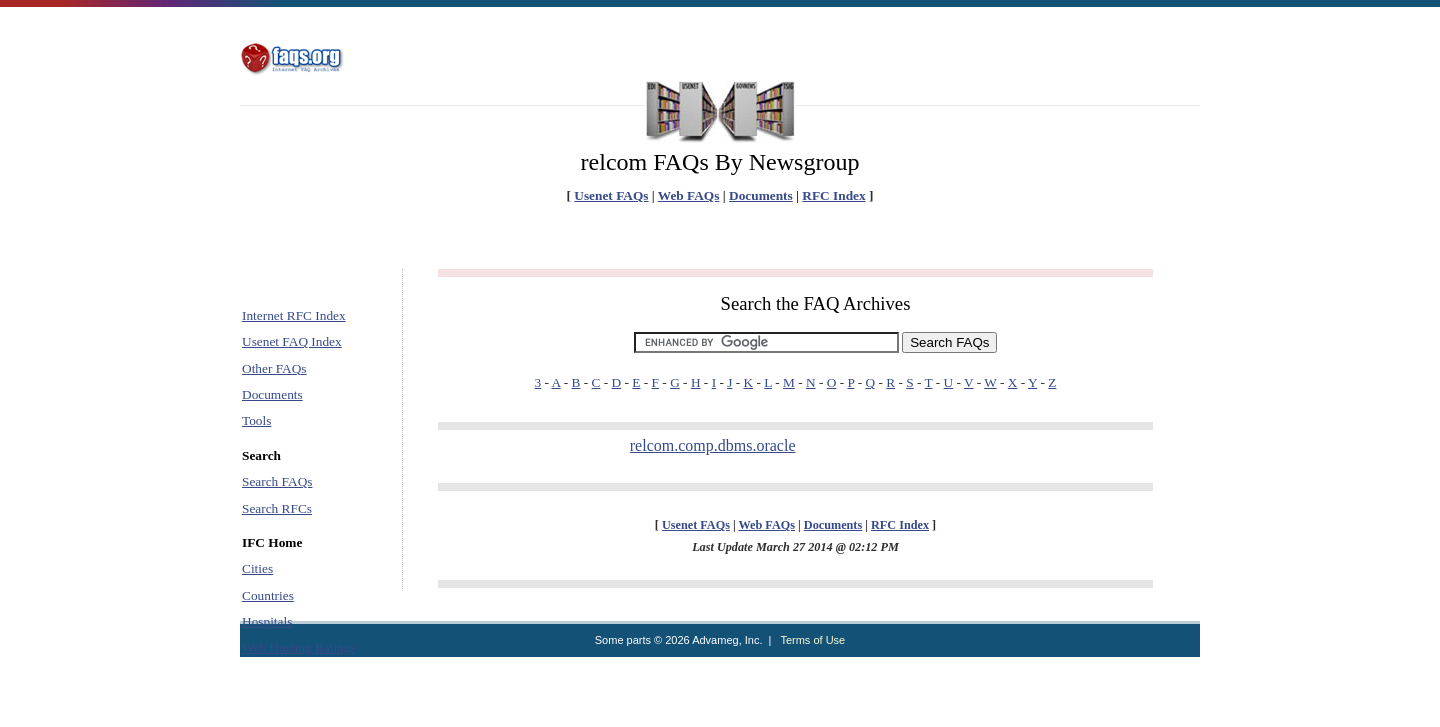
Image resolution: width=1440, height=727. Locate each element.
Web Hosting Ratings (299, 647)
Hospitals (267, 621)
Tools (256, 420)
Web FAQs (689, 195)
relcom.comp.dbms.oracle (713, 445)
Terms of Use (812, 640)
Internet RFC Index (294, 315)
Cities (257, 568)
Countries (268, 595)
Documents (761, 195)
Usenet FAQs (611, 195)
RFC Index (833, 195)
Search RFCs (277, 508)
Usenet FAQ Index (292, 341)
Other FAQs (274, 368)
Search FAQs (277, 481)
